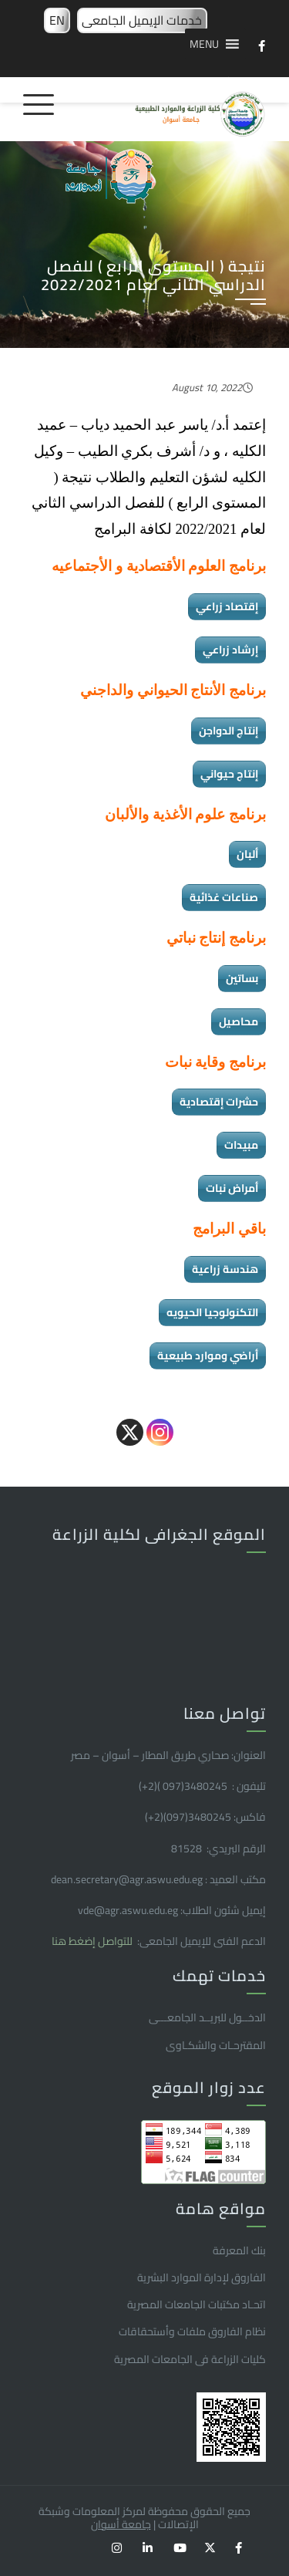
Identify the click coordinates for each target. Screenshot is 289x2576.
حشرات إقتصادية (219, 1102)
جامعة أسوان (121, 2524)
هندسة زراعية (225, 1269)
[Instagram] (159, 1432)
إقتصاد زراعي (227, 606)
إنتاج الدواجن (228, 731)
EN (57, 20)
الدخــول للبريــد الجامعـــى (207, 2017)
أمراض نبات (232, 1188)
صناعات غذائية (224, 897)
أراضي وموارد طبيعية (207, 1355)
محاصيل (238, 1021)
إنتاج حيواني (229, 774)
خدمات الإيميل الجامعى (142, 20)
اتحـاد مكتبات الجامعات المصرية (196, 2304)
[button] (204, 44)
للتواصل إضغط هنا (93, 1941)
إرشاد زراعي (230, 650)
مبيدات (241, 1145)
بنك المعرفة (239, 2250)
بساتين (242, 978)
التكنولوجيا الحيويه (212, 1312)
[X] (129, 1432)
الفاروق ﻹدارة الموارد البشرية (201, 2277)
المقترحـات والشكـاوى (216, 2045)
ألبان (247, 854)
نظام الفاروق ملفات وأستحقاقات (192, 2331)
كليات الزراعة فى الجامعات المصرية (190, 2359)
